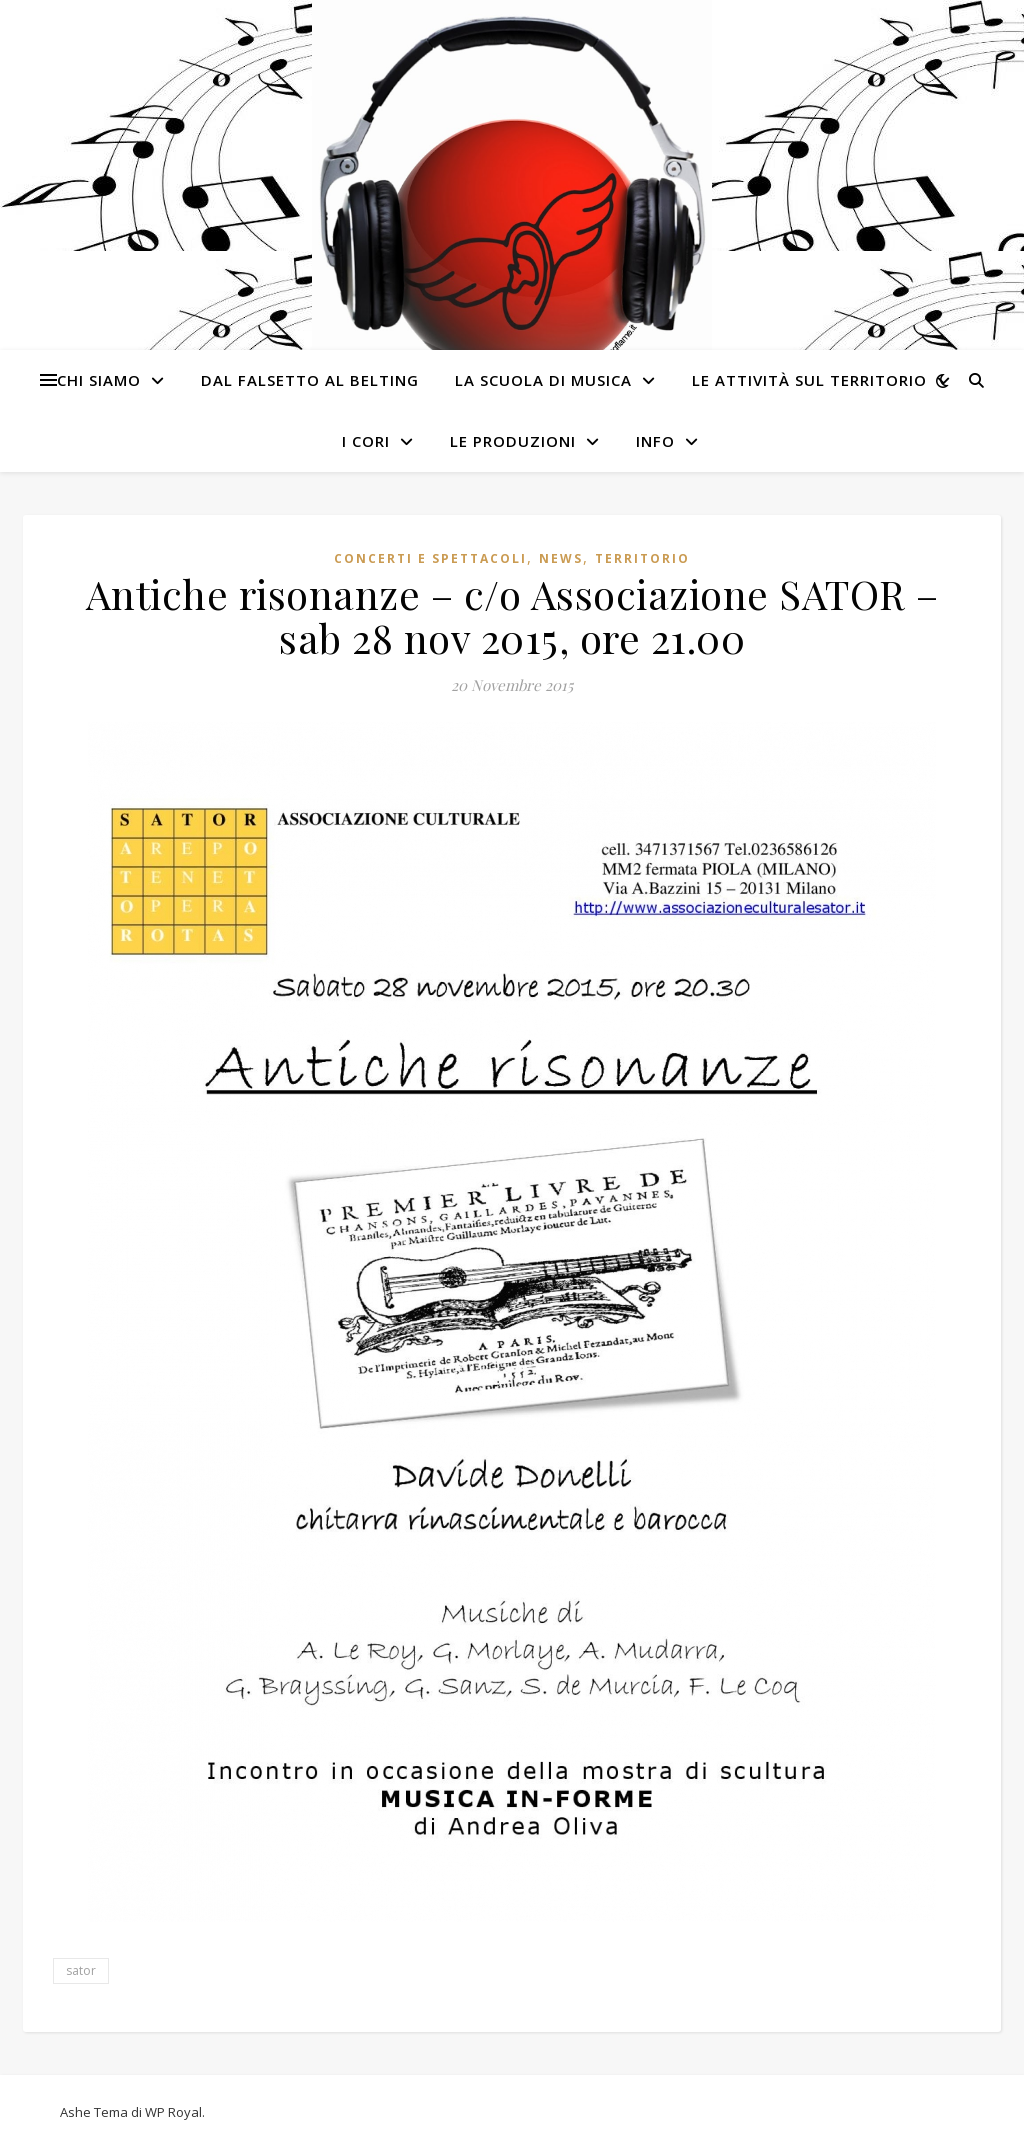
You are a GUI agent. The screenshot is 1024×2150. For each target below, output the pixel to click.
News (561, 558)
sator (81, 1970)
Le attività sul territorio (809, 380)
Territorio (642, 558)
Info (655, 441)
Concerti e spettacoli (430, 558)
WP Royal (173, 2112)
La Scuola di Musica (543, 380)
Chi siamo (99, 380)
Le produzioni (513, 441)
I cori (366, 441)
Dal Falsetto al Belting (310, 380)
